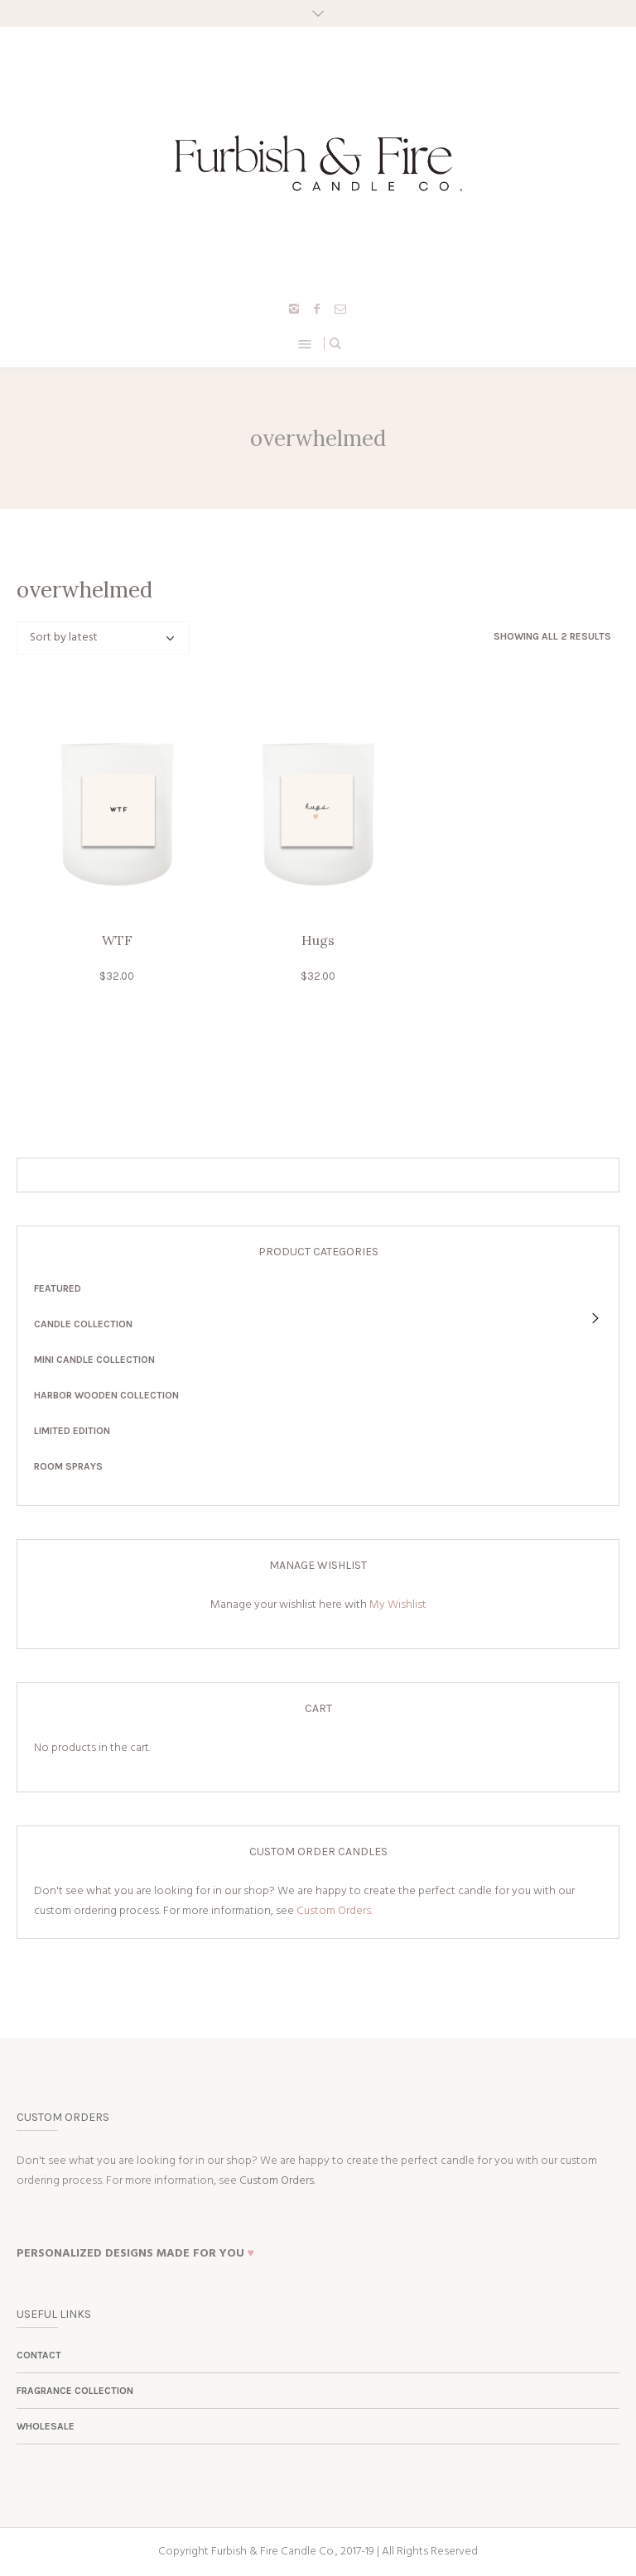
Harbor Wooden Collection (106, 1395)
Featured (57, 1288)
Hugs (318, 940)
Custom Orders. (334, 1911)
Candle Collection (83, 1324)
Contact (39, 2355)
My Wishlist (397, 1604)
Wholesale (46, 2426)
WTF (117, 940)
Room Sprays (68, 1466)
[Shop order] (103, 638)
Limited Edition (72, 1431)
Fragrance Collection (75, 2390)
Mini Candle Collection (94, 1359)
